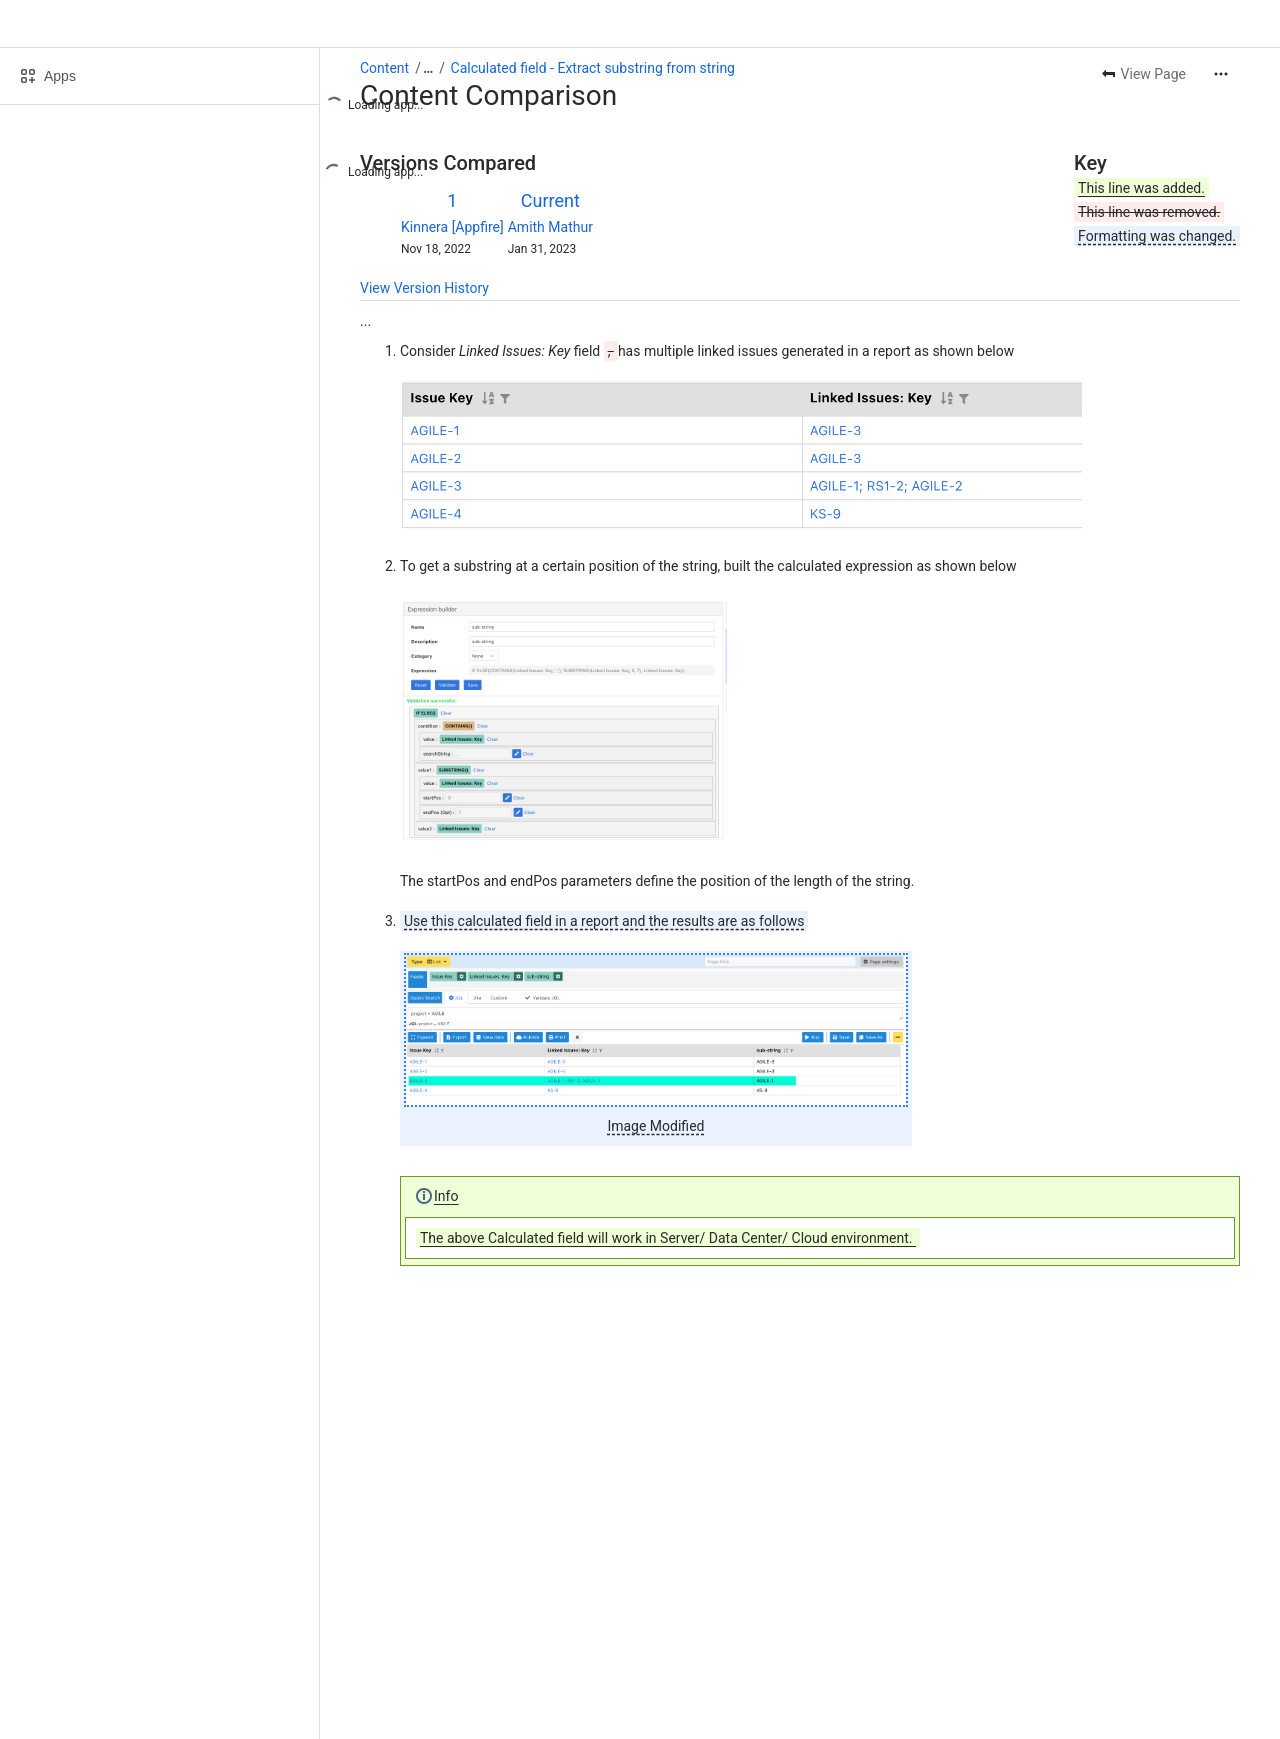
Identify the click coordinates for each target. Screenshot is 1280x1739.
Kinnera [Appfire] (452, 227)
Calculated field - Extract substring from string (593, 68)
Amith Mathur (550, 227)
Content (384, 68)
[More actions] (1221, 74)
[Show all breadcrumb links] (428, 68)
